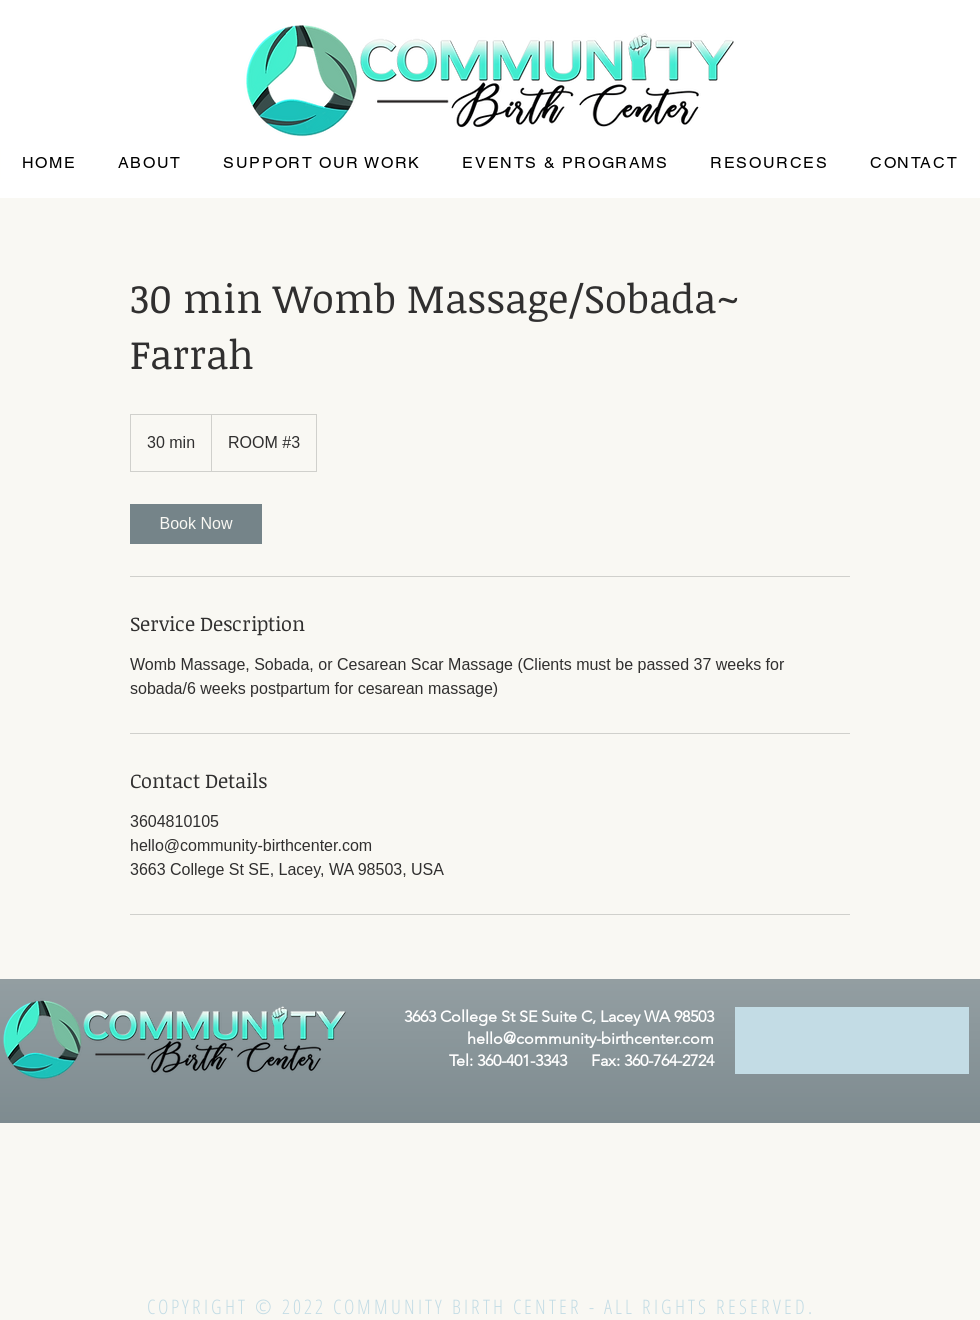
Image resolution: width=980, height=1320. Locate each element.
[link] (196, 524)
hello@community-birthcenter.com (590, 1038)
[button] (150, 163)
